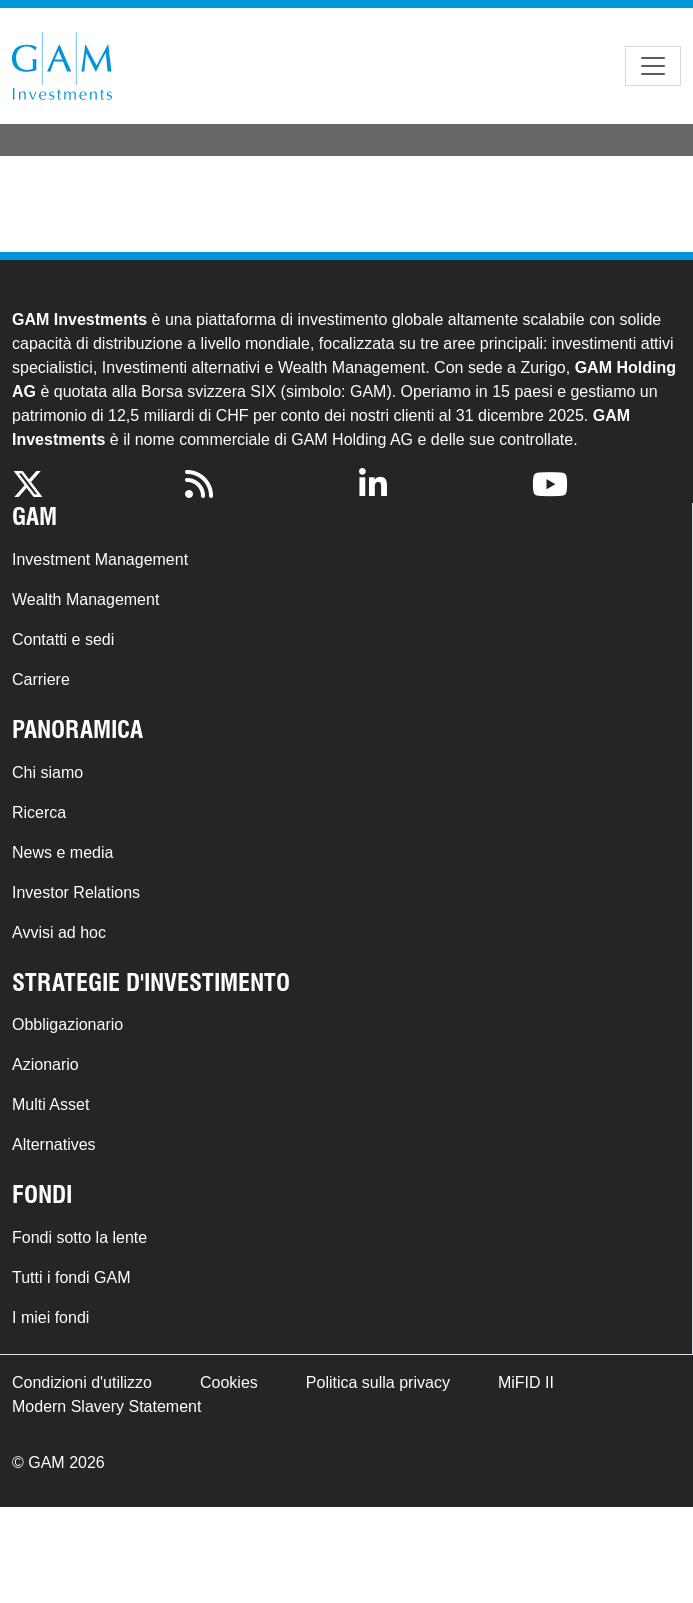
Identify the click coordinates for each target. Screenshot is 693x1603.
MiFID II (526, 1382)
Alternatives (54, 1144)
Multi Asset (50, 1104)
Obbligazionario (67, 1024)
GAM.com (62, 66)
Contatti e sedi (63, 639)
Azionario (45, 1064)
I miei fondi (50, 1317)
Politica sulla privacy (378, 1382)
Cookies (229, 1382)
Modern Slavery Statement (106, 1406)
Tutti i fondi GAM (71, 1277)
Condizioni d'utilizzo (82, 1382)
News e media (62, 852)
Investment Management (100, 559)
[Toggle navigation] (653, 66)
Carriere (41, 679)
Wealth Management (85, 599)
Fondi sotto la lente (79, 1237)
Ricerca (39, 812)
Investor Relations (76, 892)
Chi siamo (47, 772)
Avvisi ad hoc (59, 932)
